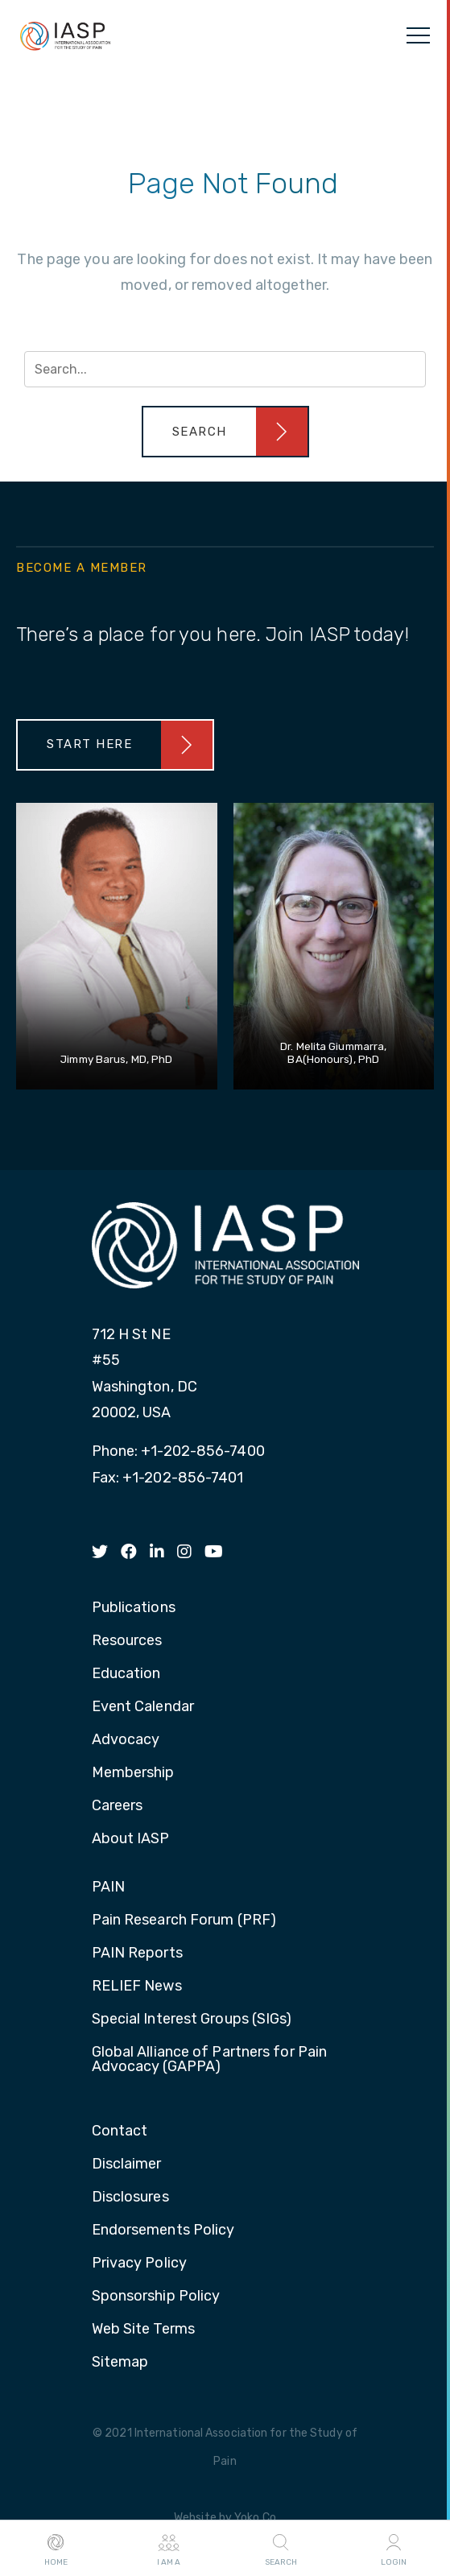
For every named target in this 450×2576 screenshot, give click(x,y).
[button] (225, 431)
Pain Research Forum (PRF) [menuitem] (184, 1920)
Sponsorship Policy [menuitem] (156, 2297)
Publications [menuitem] (133, 1608)
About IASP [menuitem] (131, 1839)
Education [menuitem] (126, 1674)
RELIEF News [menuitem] (137, 1987)
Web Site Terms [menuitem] (143, 2330)
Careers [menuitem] (117, 1806)
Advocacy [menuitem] (126, 1740)
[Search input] (225, 369)
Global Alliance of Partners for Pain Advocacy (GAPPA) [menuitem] (210, 2060)
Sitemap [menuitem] (120, 2363)
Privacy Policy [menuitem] (139, 2264)
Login (394, 2548)
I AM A (168, 2548)
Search (281, 2548)
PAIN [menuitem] (108, 1887)
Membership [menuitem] (133, 1773)
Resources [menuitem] (127, 1641)
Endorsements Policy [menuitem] (163, 2230)
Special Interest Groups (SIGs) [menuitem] (192, 2020)
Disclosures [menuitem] (130, 2197)
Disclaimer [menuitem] (127, 2164)
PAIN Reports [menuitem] (137, 1953)
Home (56, 2548)
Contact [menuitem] (120, 2131)
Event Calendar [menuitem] (143, 1707)
